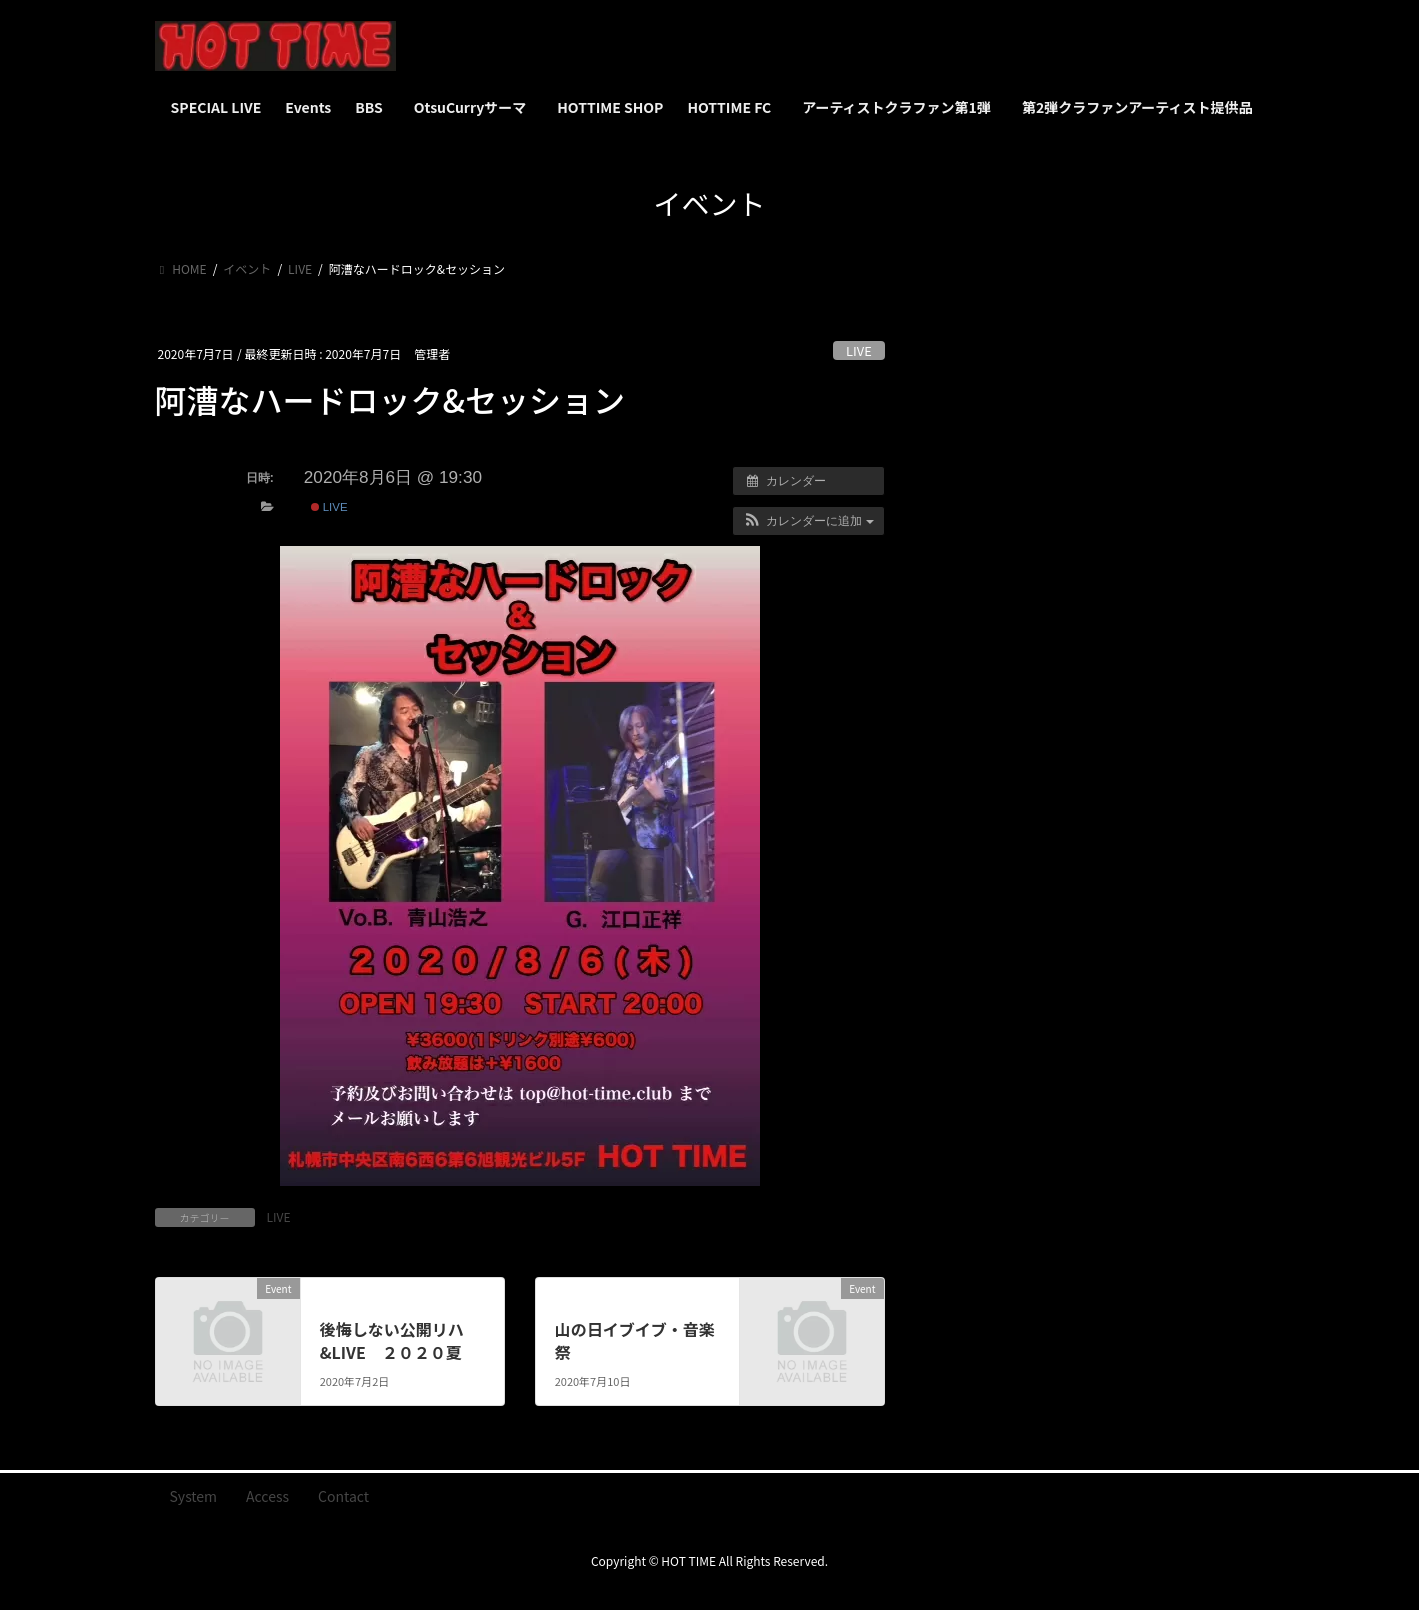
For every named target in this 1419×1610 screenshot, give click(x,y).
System (194, 1496)
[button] (808, 521)
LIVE (859, 350)
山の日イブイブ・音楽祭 (635, 1340)
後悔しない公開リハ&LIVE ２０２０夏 (392, 1340)
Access (267, 1496)
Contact (343, 1496)
